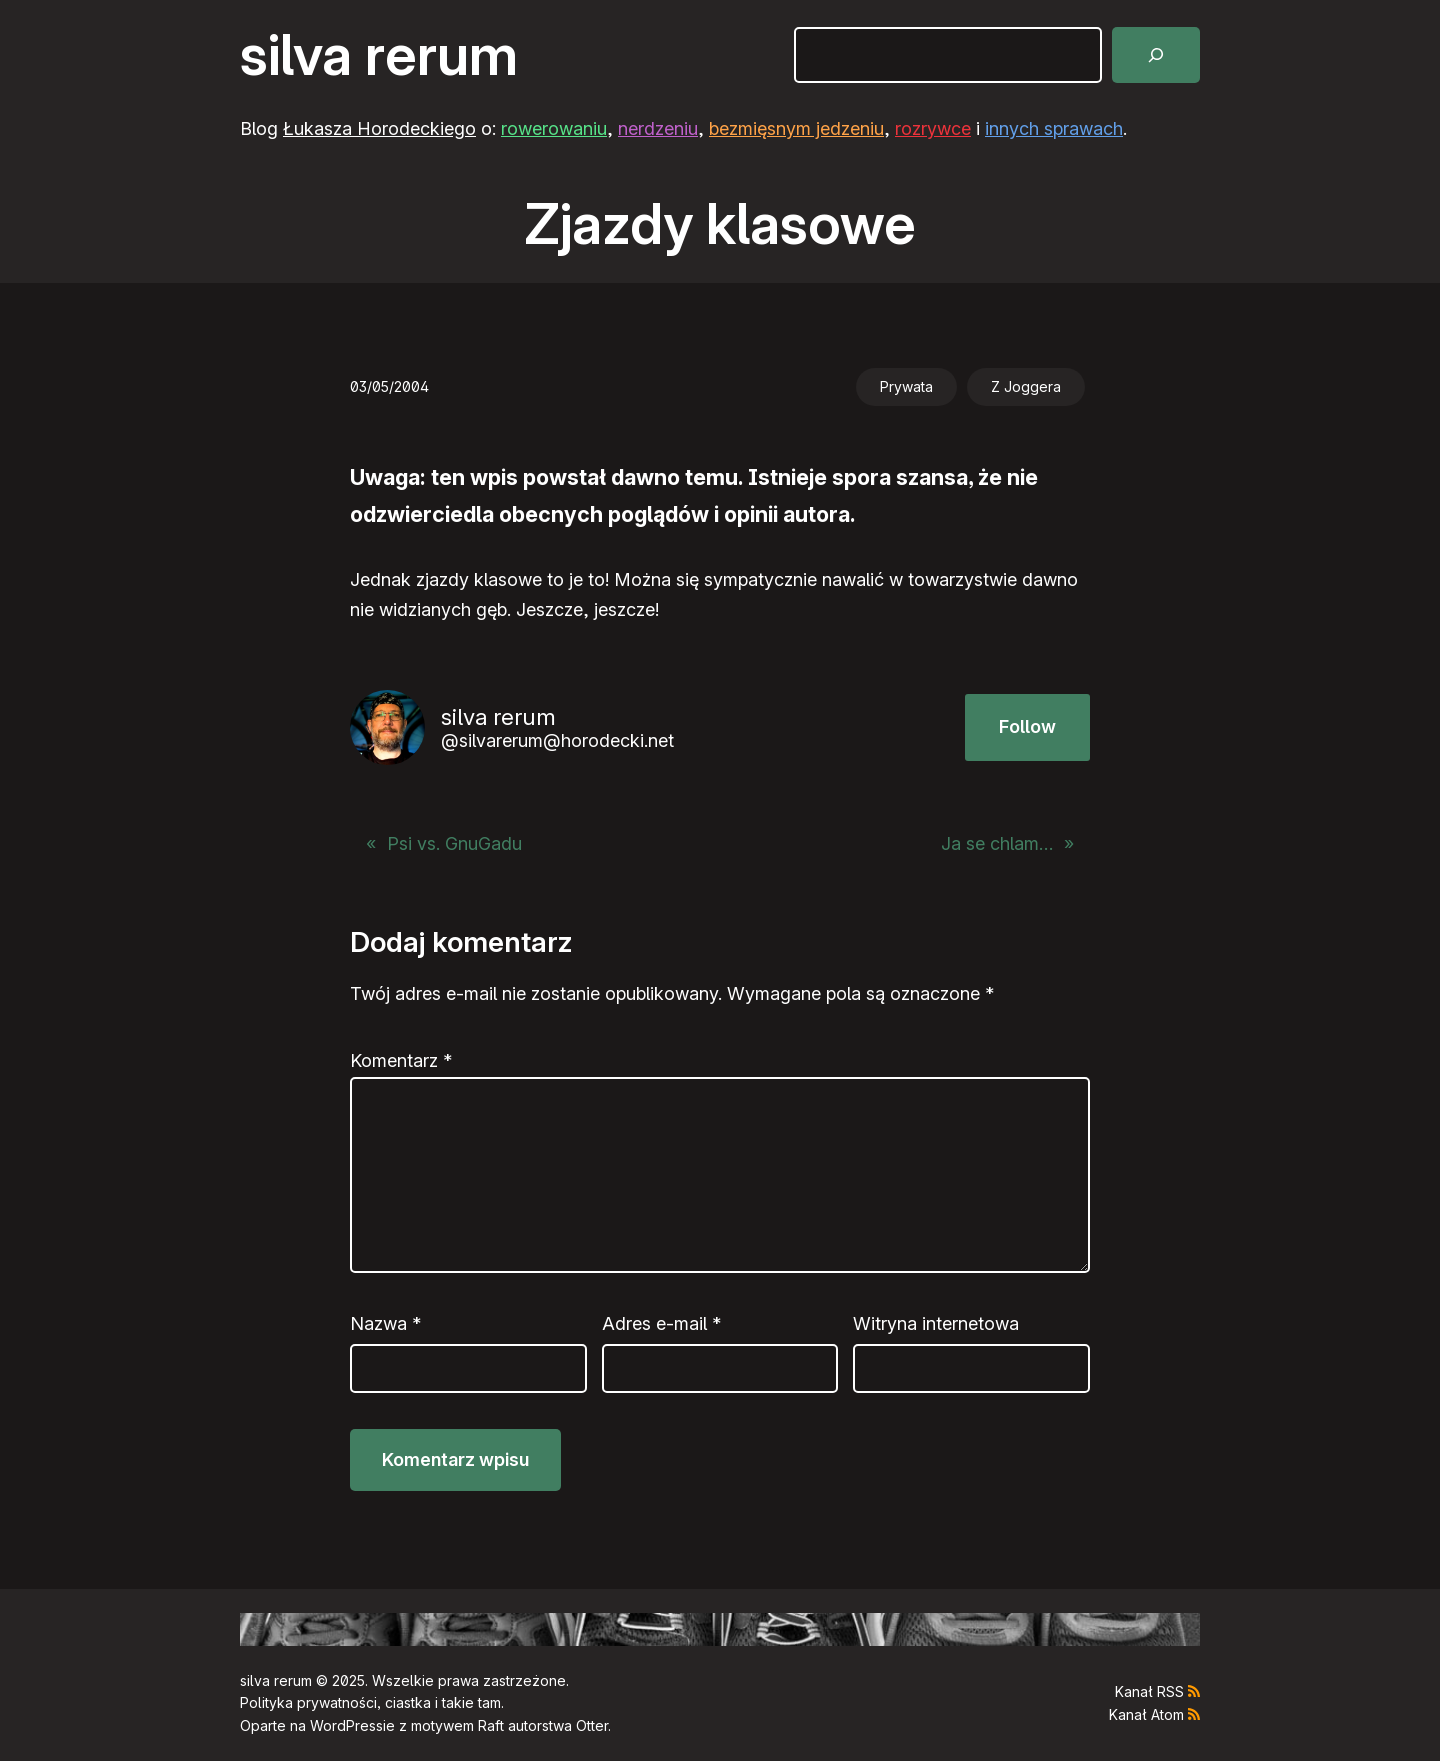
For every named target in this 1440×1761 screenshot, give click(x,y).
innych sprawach (1054, 128)
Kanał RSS (1149, 1691)
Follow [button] (1027, 726)
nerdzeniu (658, 128)
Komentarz (401, 1060)
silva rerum (379, 55)
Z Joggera (1026, 386)
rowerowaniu (554, 128)
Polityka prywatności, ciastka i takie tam (370, 1702)
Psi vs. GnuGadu (454, 843)
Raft (491, 1725)
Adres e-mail (661, 1323)
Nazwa (385, 1323)
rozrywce (933, 128)
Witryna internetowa (936, 1323)
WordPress (346, 1725)
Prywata (906, 386)
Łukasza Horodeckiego (379, 128)
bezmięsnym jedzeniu (796, 128)
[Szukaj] (1156, 55)
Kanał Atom (1146, 1714)
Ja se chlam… (997, 843)
